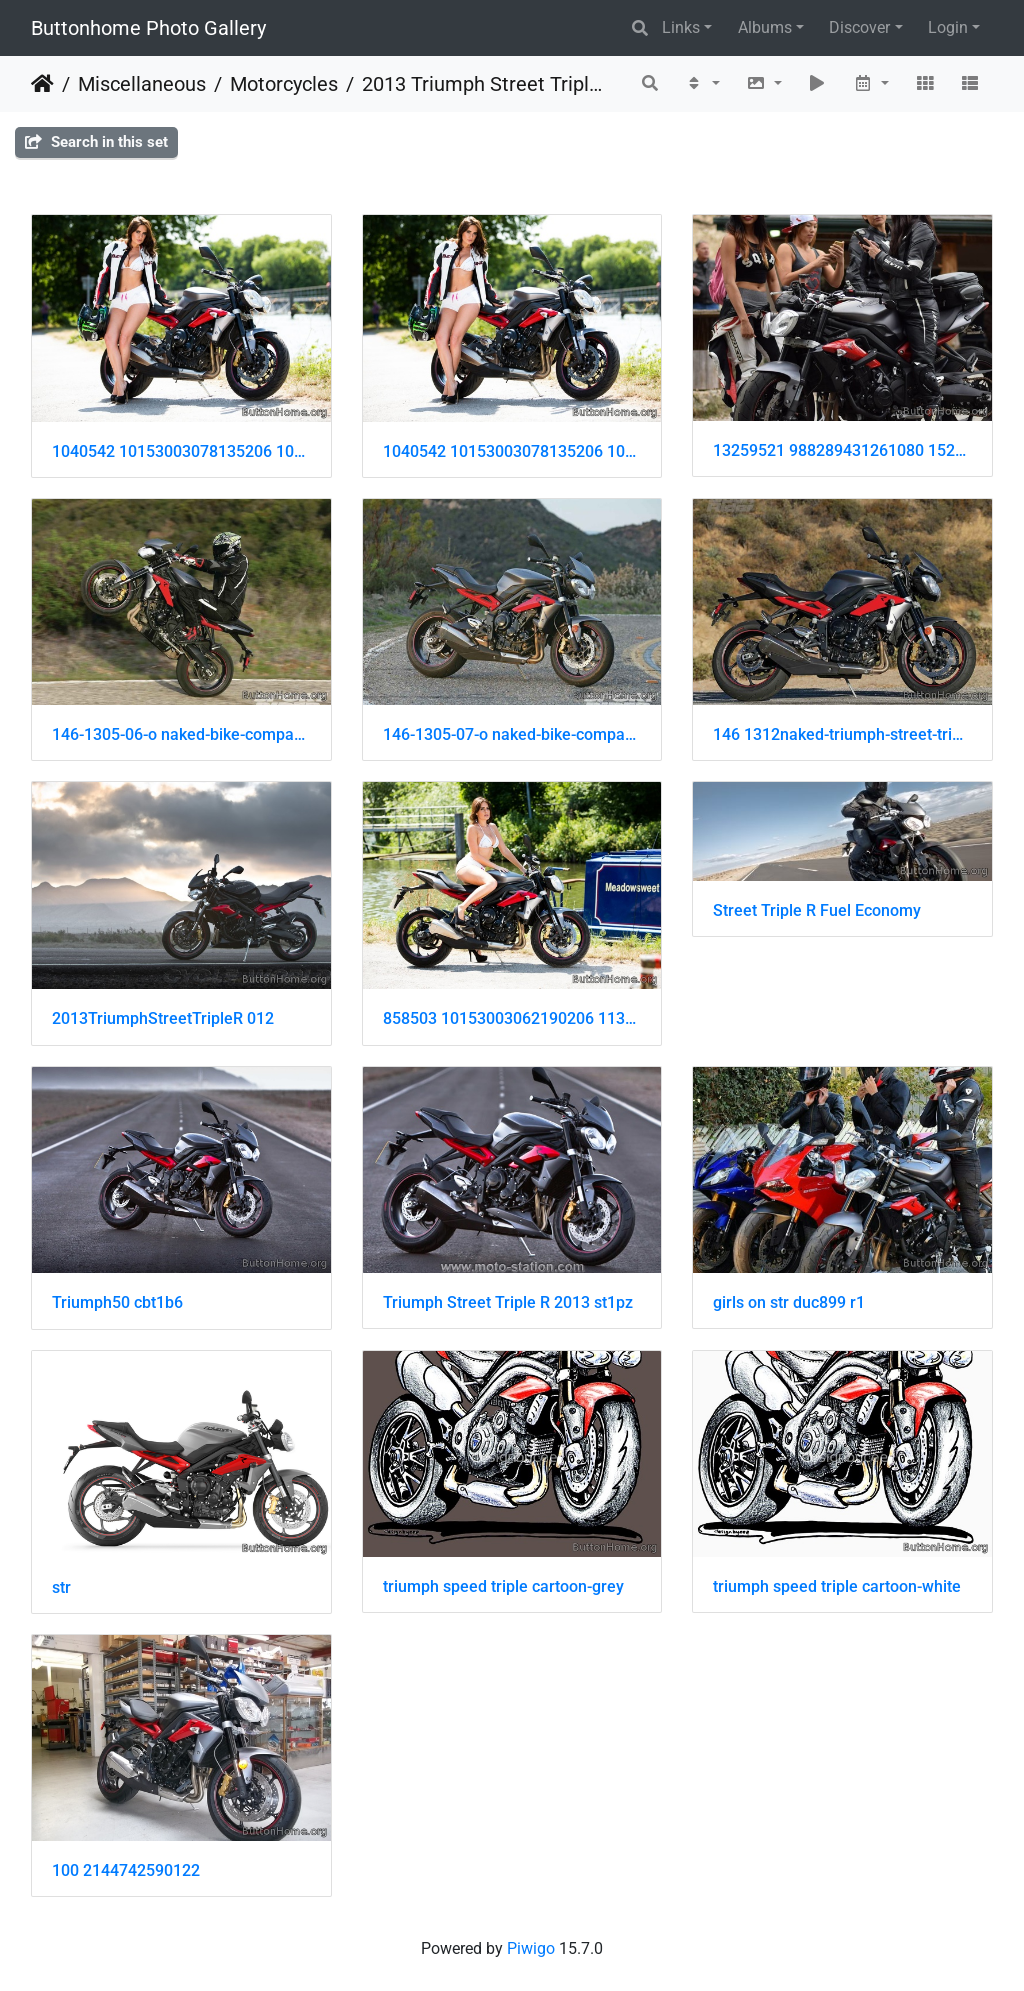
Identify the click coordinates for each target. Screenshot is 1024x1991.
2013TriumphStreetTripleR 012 (163, 1018)
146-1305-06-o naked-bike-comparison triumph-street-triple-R (181, 734)
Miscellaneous (142, 84)
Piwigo (531, 1948)
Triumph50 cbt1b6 (117, 1302)
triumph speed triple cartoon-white (837, 1586)
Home (42, 84)
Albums (765, 27)
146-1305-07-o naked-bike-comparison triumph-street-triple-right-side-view (512, 734)
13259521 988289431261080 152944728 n (842, 450)
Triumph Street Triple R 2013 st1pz (508, 1302)
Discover (859, 27)
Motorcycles (284, 84)
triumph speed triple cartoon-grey (503, 1586)
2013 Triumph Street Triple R (485, 84)
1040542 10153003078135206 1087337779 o (181, 451)
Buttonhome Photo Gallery (148, 28)
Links (681, 27)
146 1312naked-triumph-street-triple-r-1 (842, 734)
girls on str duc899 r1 (789, 1302)
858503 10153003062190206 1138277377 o (512, 1018)
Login (948, 27)
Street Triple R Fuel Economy (817, 910)
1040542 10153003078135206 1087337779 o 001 (512, 451)
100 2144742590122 (126, 1870)
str (61, 1587)
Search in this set (96, 142)
